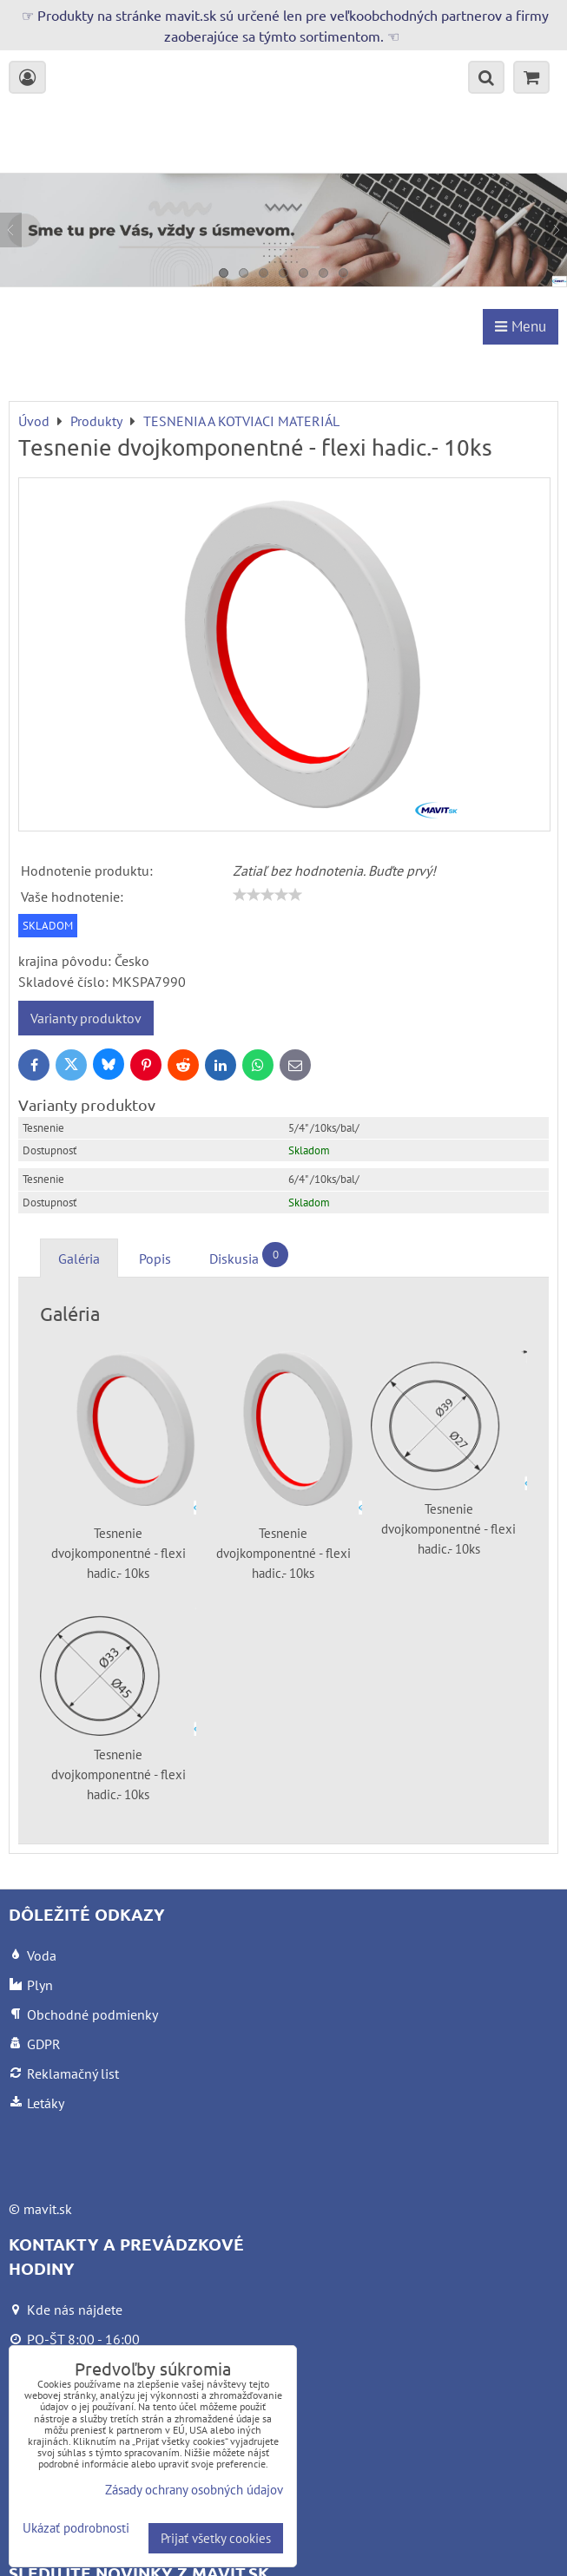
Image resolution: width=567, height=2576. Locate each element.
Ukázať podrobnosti (76, 2528)
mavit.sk (47, 2209)
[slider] (267, 895)
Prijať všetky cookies (216, 2538)
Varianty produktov (86, 1018)
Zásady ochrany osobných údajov (194, 2489)
